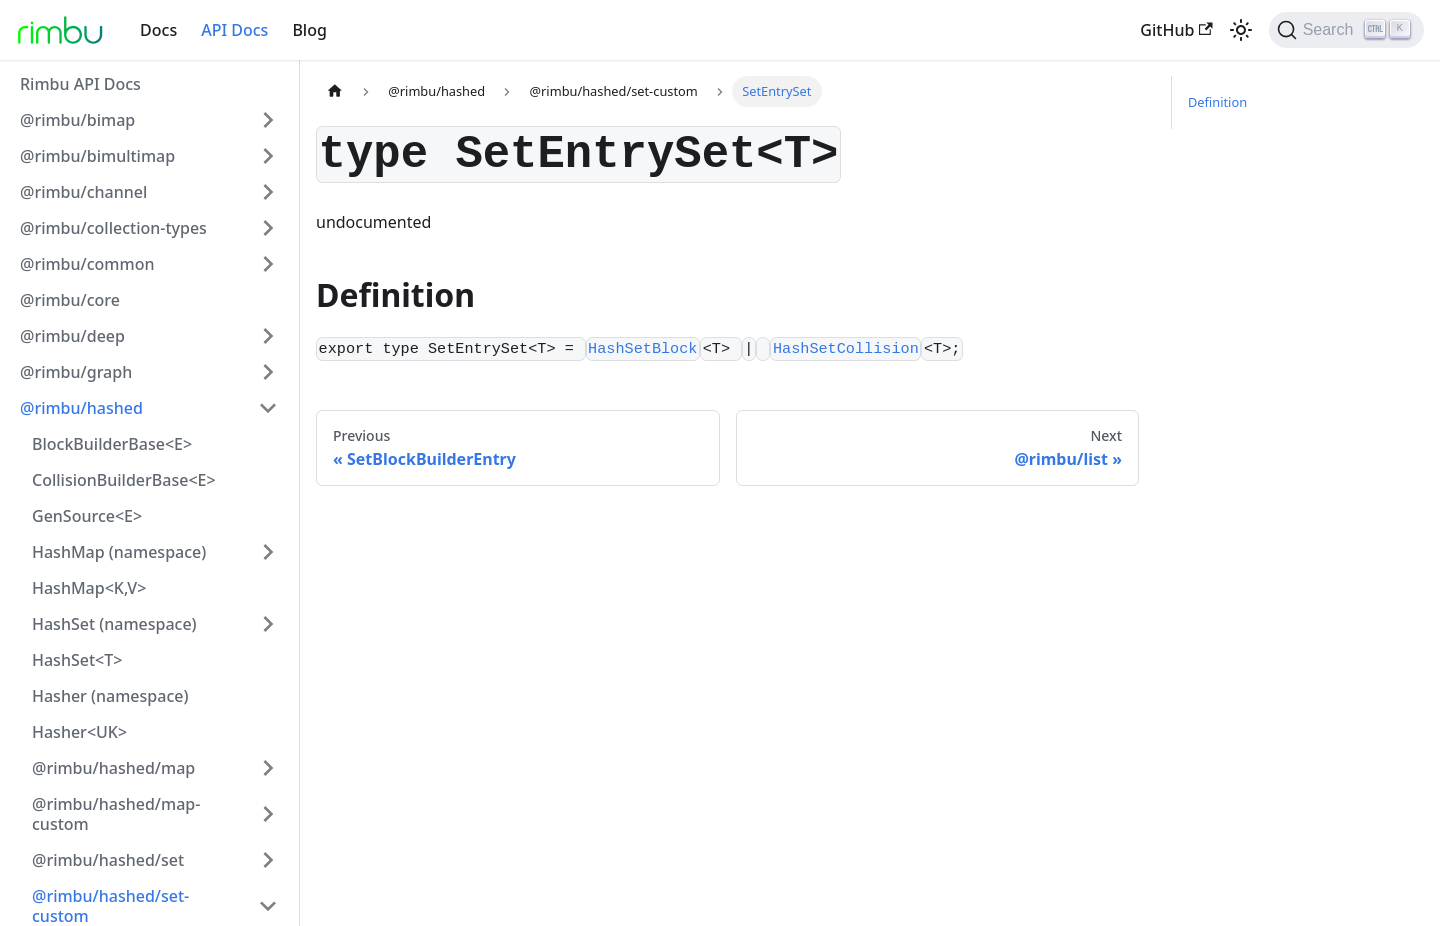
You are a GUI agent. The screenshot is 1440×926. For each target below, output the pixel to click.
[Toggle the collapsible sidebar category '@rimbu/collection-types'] (268, 228)
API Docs (234, 30)
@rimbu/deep (72, 336)
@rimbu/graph (76, 372)
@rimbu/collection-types (113, 228)
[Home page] (335, 91)
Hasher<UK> (79, 732)
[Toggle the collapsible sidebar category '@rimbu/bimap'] (268, 120)
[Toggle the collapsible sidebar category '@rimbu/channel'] (268, 192)
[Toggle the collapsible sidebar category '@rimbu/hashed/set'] (268, 860)
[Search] (1346, 30)
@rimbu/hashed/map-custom (116, 814)
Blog (309, 30)
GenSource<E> (87, 516)
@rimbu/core (70, 300)
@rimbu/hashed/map (113, 768)
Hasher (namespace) (110, 696)
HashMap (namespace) (119, 552)
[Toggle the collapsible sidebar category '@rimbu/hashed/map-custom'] (268, 814)
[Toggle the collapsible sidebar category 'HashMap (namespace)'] (268, 552)
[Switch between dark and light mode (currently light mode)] (1241, 30)
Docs (158, 30)
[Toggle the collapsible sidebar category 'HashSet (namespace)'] (268, 624)
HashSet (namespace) (114, 624)
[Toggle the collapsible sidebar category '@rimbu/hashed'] (268, 408)
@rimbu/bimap (77, 120)
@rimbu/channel (83, 192)
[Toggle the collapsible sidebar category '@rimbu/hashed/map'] (268, 768)
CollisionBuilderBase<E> (124, 480)
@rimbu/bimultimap (97, 156)
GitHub (1176, 30)
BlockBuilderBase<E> (112, 444)
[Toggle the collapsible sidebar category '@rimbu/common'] (268, 264)
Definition (1217, 102)
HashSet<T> (77, 660)
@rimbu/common (87, 264)
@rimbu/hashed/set (108, 860)
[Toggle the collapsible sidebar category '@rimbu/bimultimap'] (268, 156)
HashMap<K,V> (89, 588)
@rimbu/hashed (81, 408)
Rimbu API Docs (80, 84)
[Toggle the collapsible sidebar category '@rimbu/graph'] (268, 372)
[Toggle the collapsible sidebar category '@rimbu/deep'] (268, 336)
